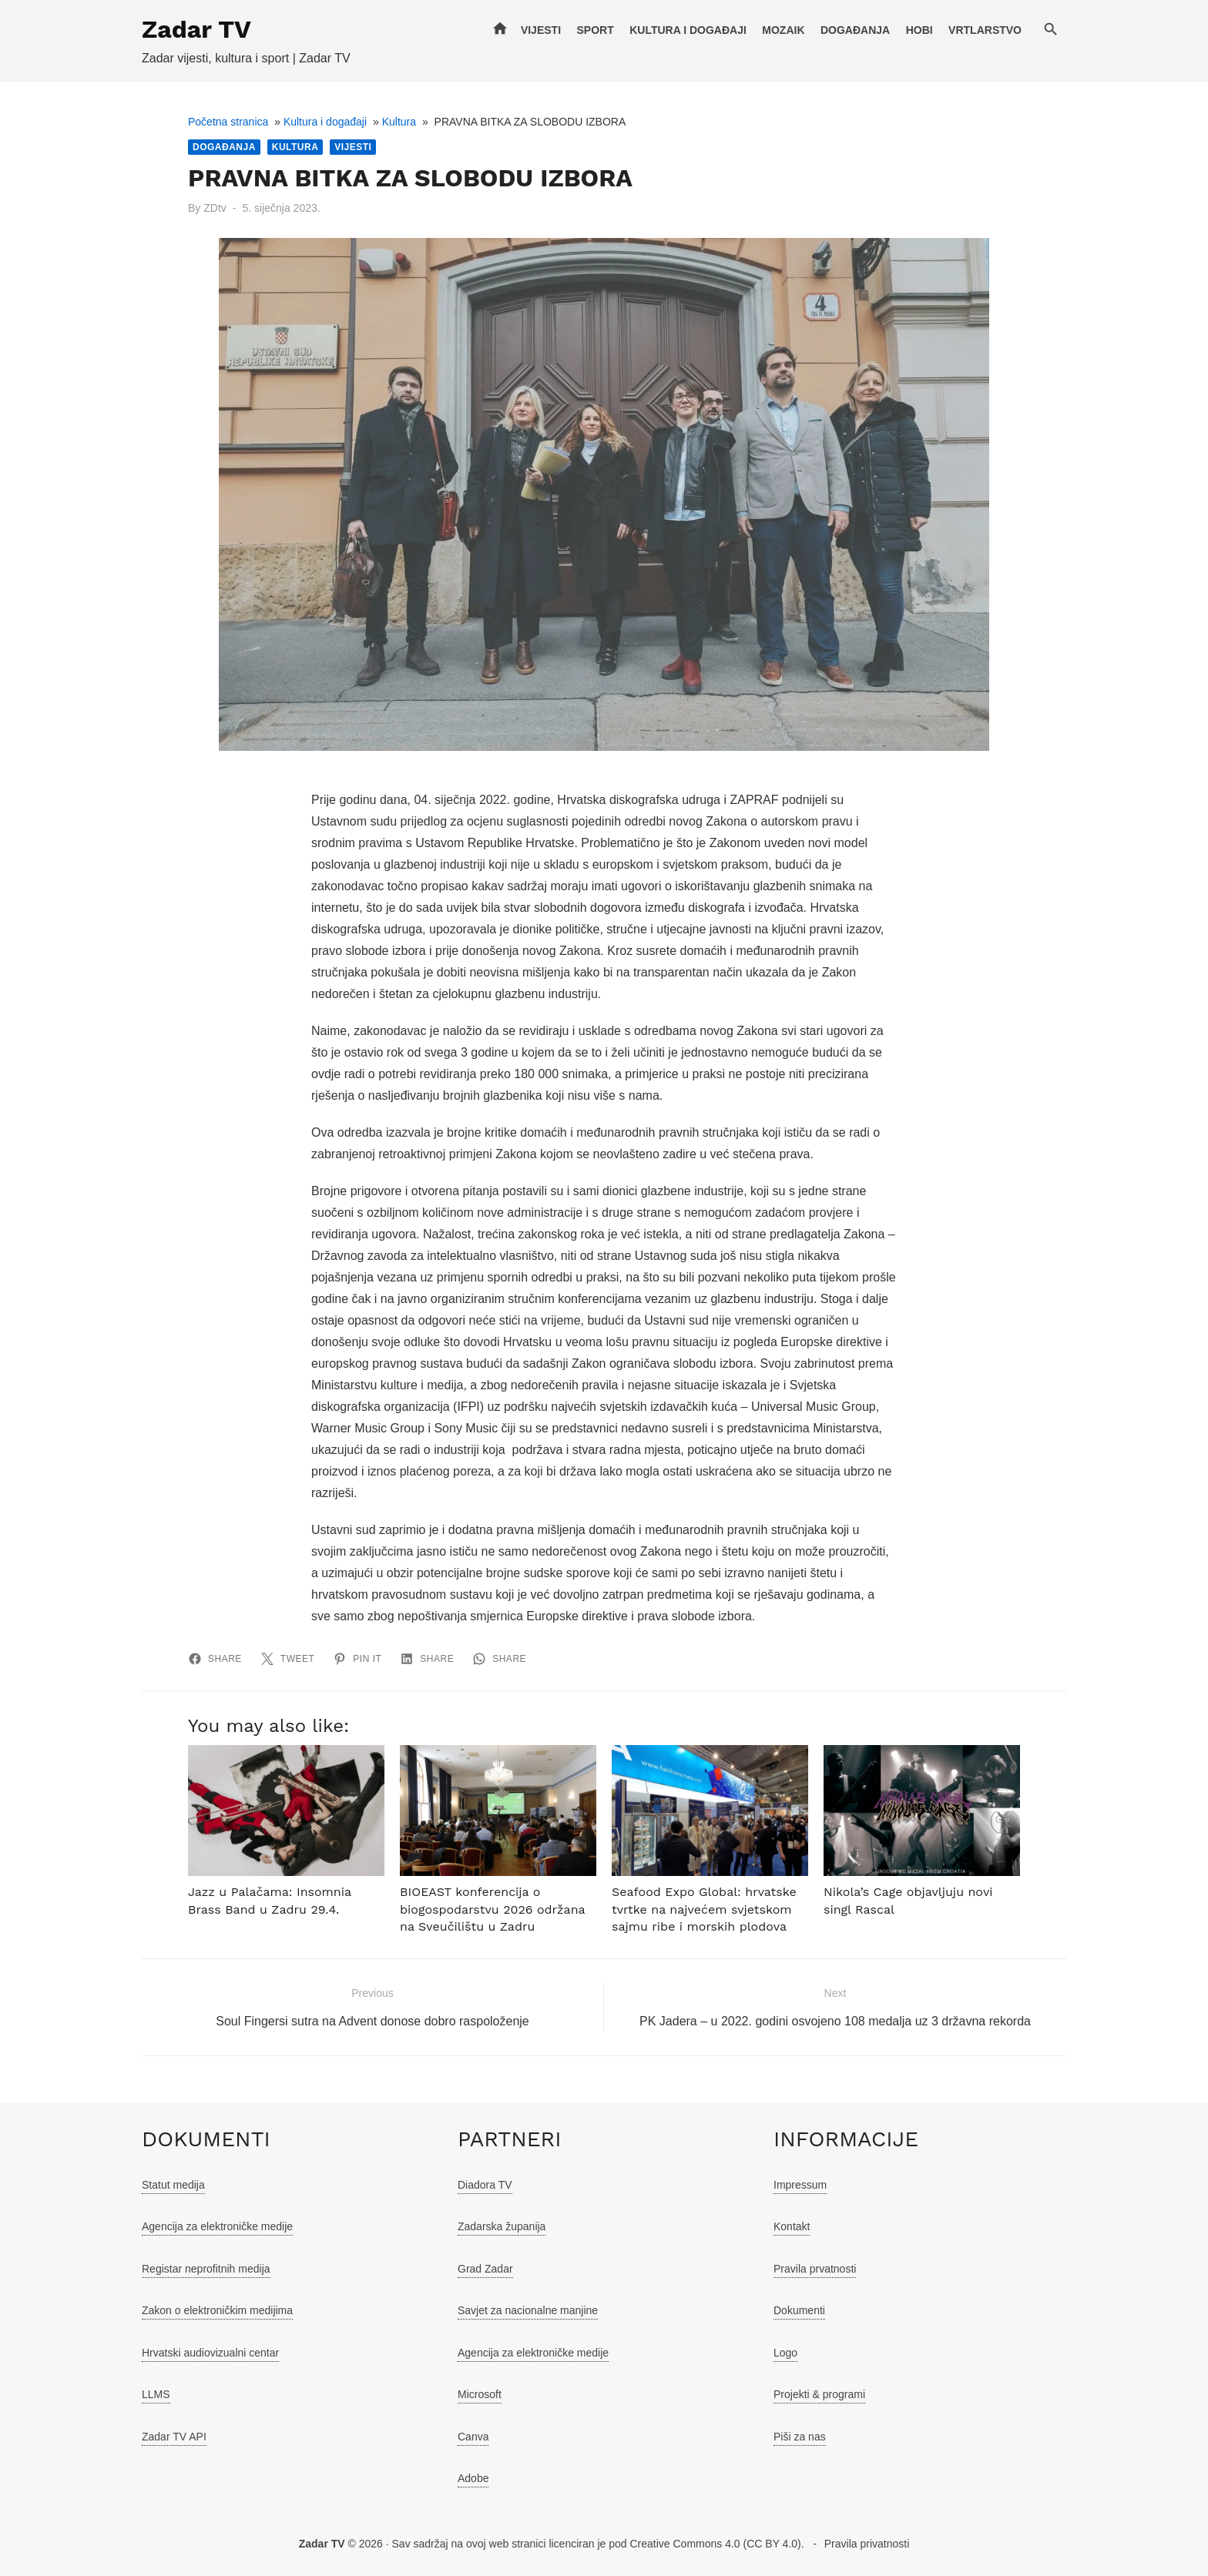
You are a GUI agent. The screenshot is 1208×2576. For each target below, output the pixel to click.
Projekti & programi (819, 2394)
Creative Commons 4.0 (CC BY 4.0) (714, 2543)
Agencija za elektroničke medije (217, 2226)
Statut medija (173, 2185)
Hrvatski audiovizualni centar (210, 2353)
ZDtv (214, 208)
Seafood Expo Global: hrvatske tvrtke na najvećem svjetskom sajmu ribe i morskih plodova (704, 1909)
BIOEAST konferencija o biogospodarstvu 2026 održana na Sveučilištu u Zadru (492, 1909)
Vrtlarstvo (985, 30)
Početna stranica (228, 122)
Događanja (855, 30)
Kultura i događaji (688, 30)
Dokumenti (799, 2310)
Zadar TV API (174, 2436)
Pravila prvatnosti (814, 2269)
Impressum (800, 2185)
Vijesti (541, 30)
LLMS (156, 2394)
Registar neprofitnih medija (206, 2269)
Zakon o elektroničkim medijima (217, 2310)
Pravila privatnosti (867, 2543)
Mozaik (783, 30)
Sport (594, 30)
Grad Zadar (485, 2269)
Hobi (919, 30)
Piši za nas (799, 2436)
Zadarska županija (501, 2226)
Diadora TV (485, 2185)
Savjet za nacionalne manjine (528, 2310)
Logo (785, 2353)
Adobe (473, 2478)
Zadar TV (196, 29)
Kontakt (791, 2226)
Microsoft (480, 2394)
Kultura (399, 122)
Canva (473, 2436)
